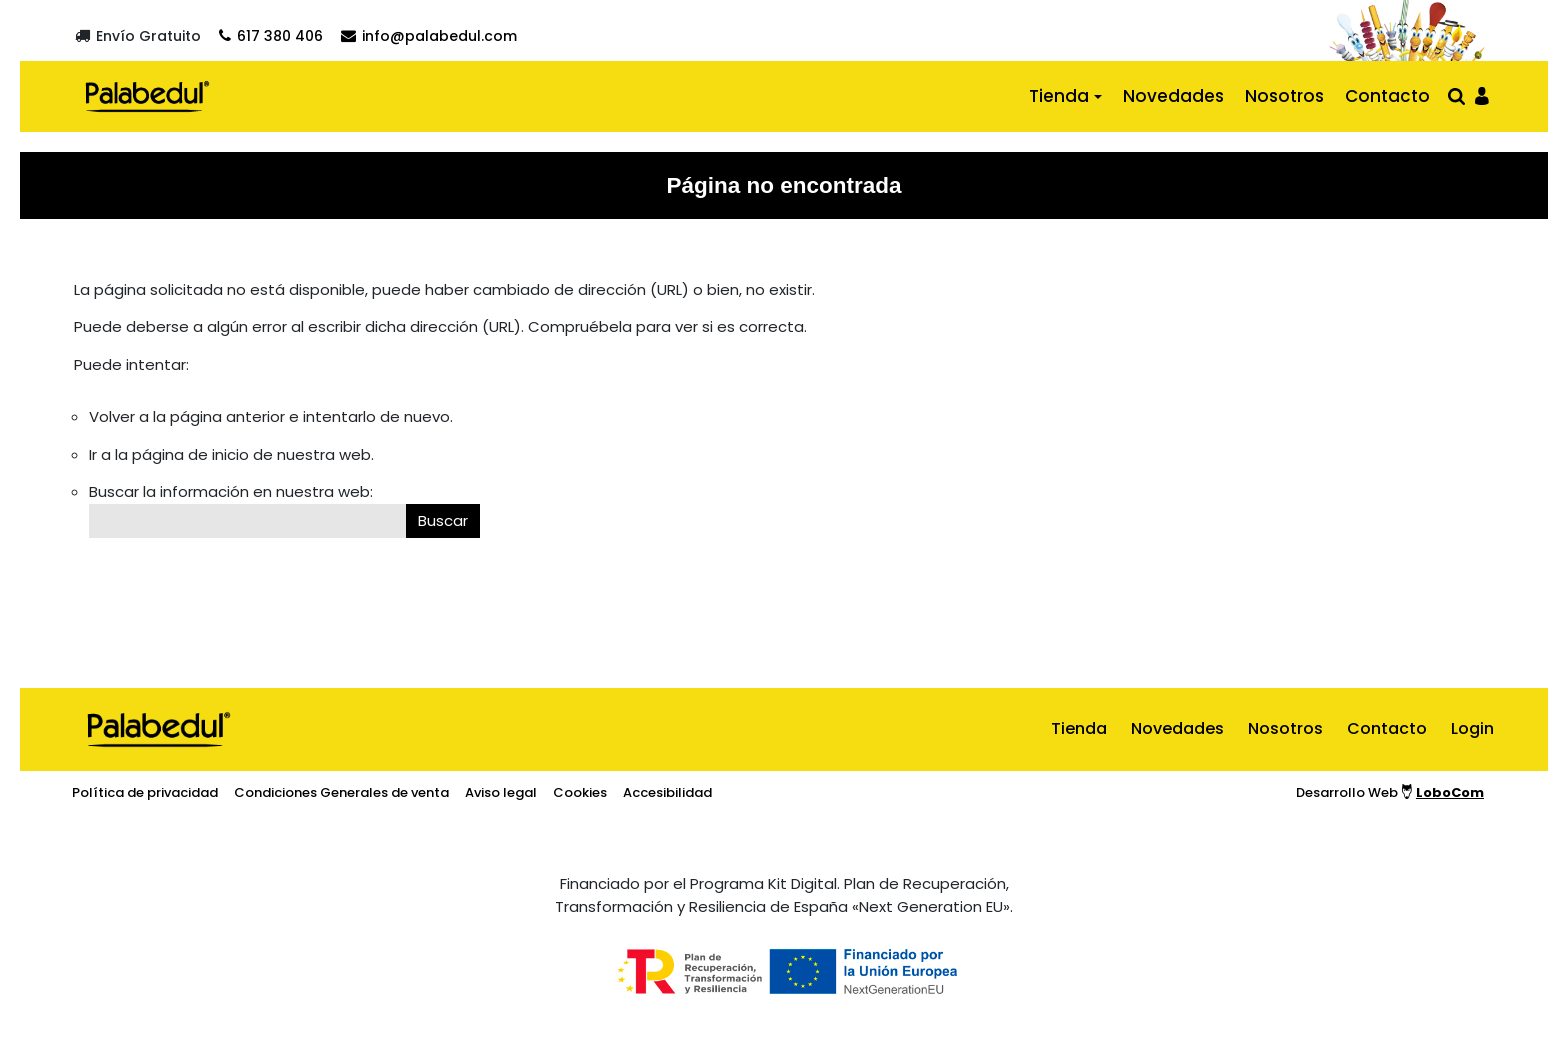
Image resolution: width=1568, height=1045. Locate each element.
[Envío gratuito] (138, 35)
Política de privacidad (145, 792)
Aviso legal (501, 792)
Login (1472, 728)
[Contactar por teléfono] (271, 35)
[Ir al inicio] (147, 96)
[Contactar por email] (429, 35)
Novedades (1173, 96)
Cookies (580, 792)
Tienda (1059, 96)
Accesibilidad (667, 792)
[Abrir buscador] (1456, 95)
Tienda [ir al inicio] (1079, 728)
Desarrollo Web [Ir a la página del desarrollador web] (1390, 792)
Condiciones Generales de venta (341, 792)
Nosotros (1284, 96)
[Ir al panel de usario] (1482, 94)
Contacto (1387, 96)
